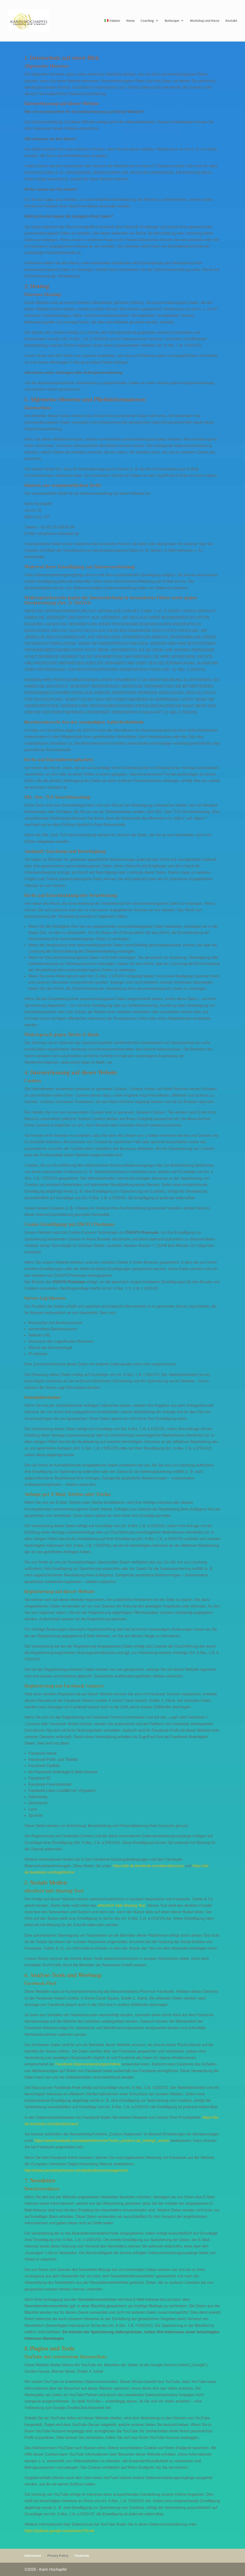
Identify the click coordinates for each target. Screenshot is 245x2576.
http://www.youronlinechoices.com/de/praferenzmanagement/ (76, 2170)
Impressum (32, 2555)
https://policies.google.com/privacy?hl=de (59, 2531)
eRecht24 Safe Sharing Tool (121, 1905)
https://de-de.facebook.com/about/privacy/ (148, 1866)
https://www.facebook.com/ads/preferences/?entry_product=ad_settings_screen (101, 2141)
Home (130, 21)
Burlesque (172, 21)
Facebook (81, 2555)
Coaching (147, 21)
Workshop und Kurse (204, 21)
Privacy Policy (57, 2555)
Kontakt (231, 21)
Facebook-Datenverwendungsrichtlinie (87, 2064)
